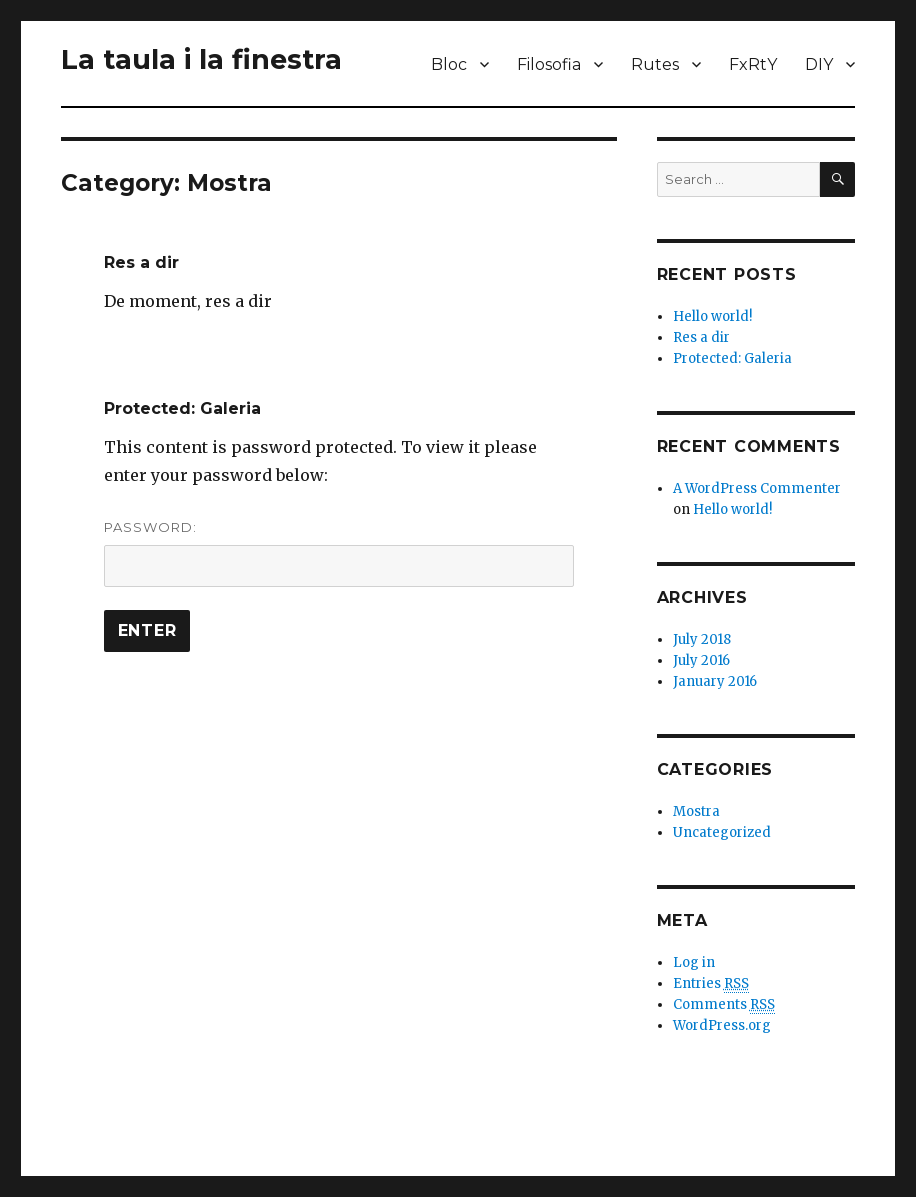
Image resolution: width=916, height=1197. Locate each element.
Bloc (449, 64)
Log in (694, 962)
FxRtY (753, 64)
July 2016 (701, 660)
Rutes (655, 64)
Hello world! (712, 316)
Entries (711, 984)
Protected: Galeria (182, 408)
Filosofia (549, 64)
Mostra (696, 811)
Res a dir (141, 262)
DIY (819, 64)
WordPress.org (722, 1025)
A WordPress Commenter (757, 488)
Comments (724, 1005)
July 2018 (702, 639)
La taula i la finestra (201, 59)
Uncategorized (722, 832)
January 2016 (715, 681)
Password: (339, 553)
